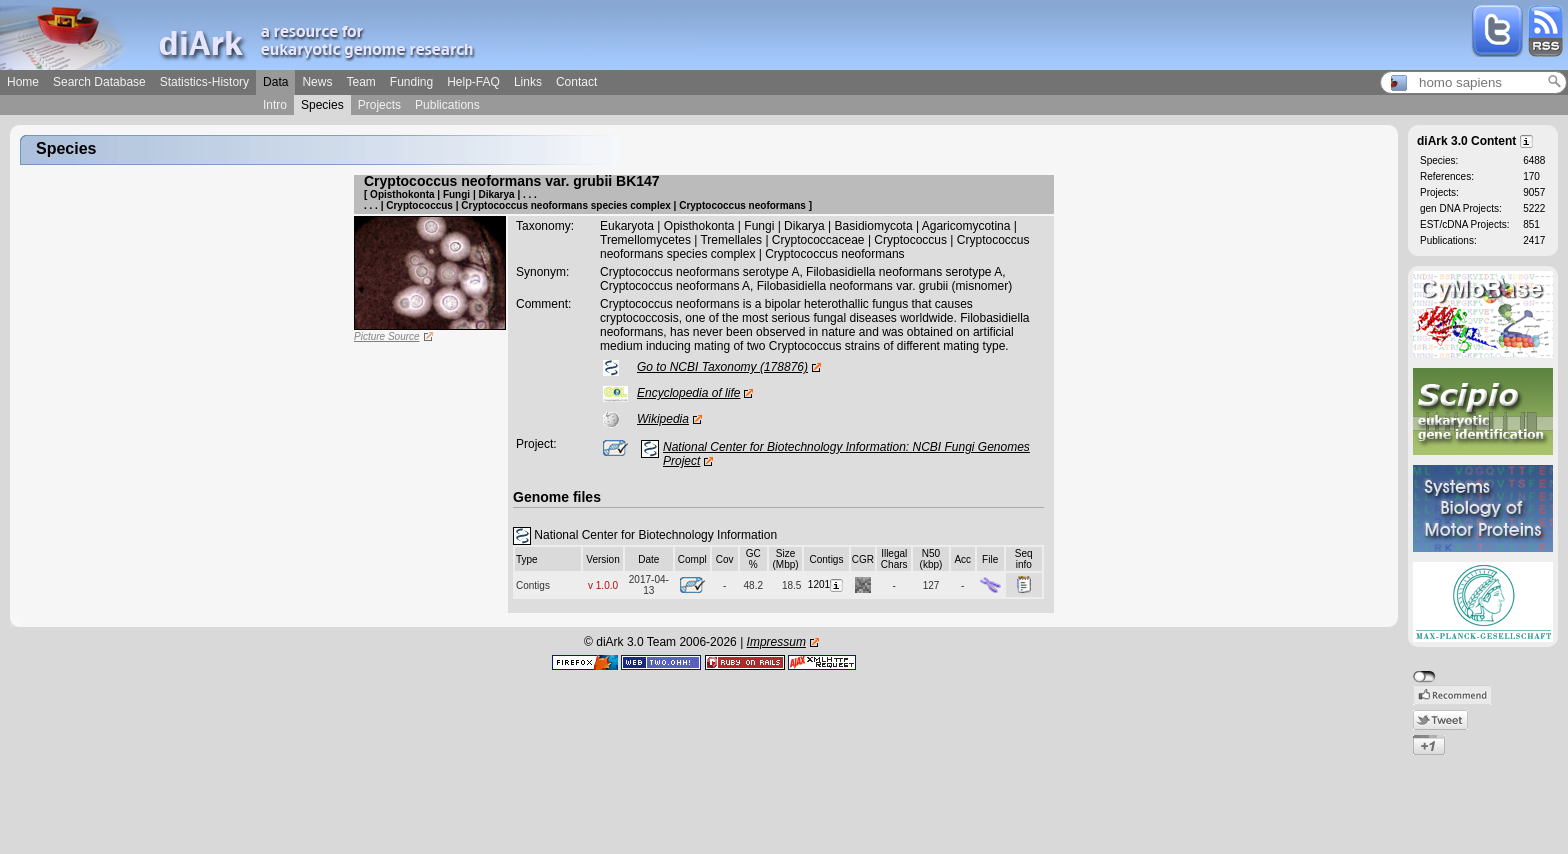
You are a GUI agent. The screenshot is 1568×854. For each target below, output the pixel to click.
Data (275, 82)
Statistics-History (204, 82)
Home (23, 82)
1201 (826, 584)
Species (322, 105)
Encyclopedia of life (688, 393)
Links (528, 82)
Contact (576, 82)
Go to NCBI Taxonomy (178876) (722, 367)
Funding (411, 82)
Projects (379, 105)
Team (360, 82)
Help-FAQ (473, 82)
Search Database (99, 82)
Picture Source (387, 336)
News (317, 82)
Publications (447, 105)
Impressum (776, 642)
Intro (275, 105)
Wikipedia (663, 419)
